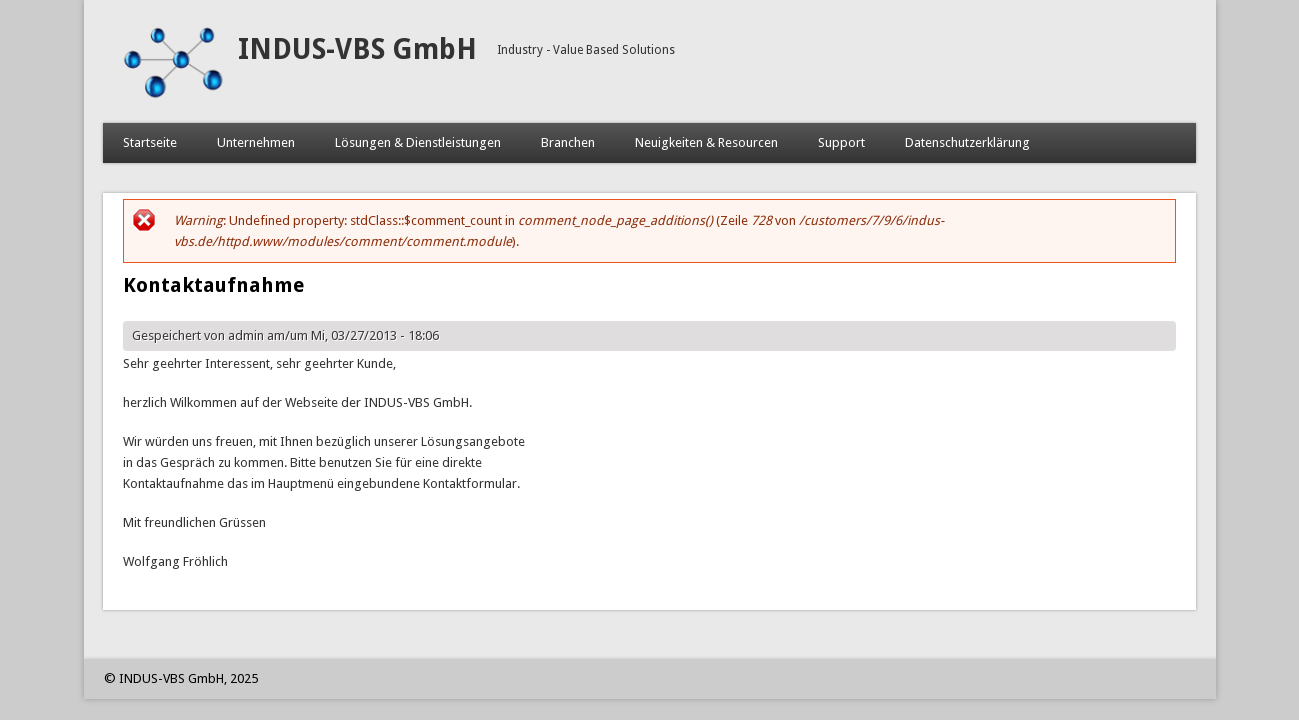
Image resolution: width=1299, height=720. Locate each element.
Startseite (150, 142)
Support (841, 142)
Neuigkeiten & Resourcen (706, 142)
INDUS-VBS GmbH (357, 49)
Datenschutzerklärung (967, 142)
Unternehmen (256, 142)
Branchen (568, 142)
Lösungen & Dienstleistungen (418, 142)
